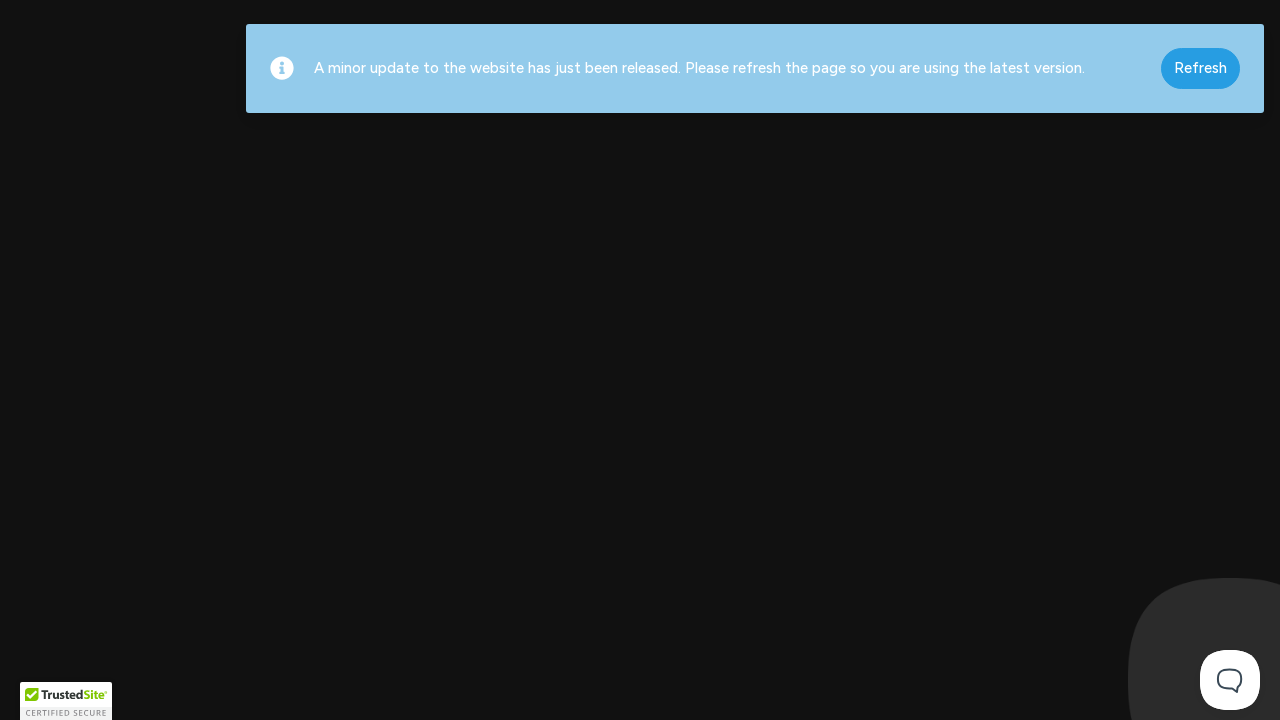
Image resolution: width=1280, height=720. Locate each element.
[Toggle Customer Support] (1230, 680)
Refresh (1200, 68)
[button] (66, 701)
